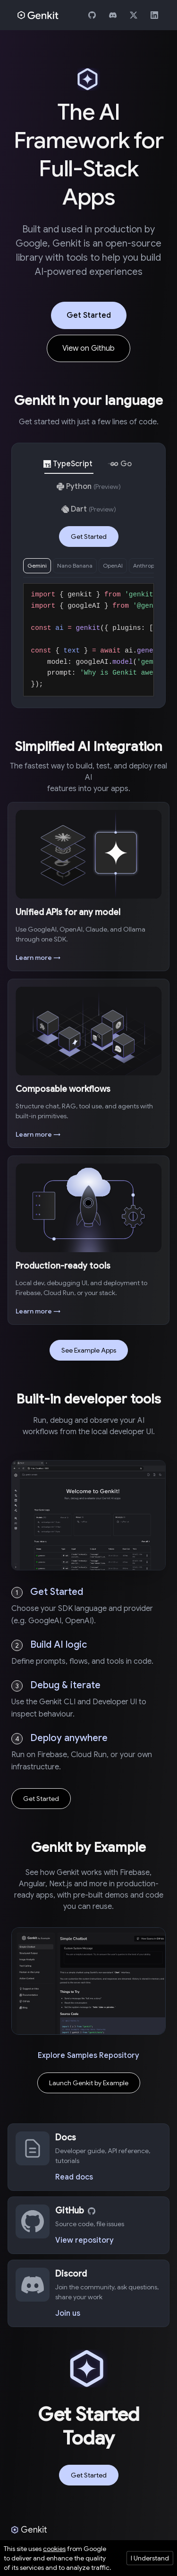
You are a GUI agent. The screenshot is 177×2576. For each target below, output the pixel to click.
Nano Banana (75, 565)
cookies (54, 2548)
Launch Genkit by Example (88, 2083)
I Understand (150, 2558)
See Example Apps (88, 1350)
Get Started (89, 315)
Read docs (74, 2177)
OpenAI (113, 565)
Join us (67, 2313)
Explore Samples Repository (88, 2055)
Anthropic (146, 565)
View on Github (88, 348)
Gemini (37, 565)
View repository (84, 2240)
